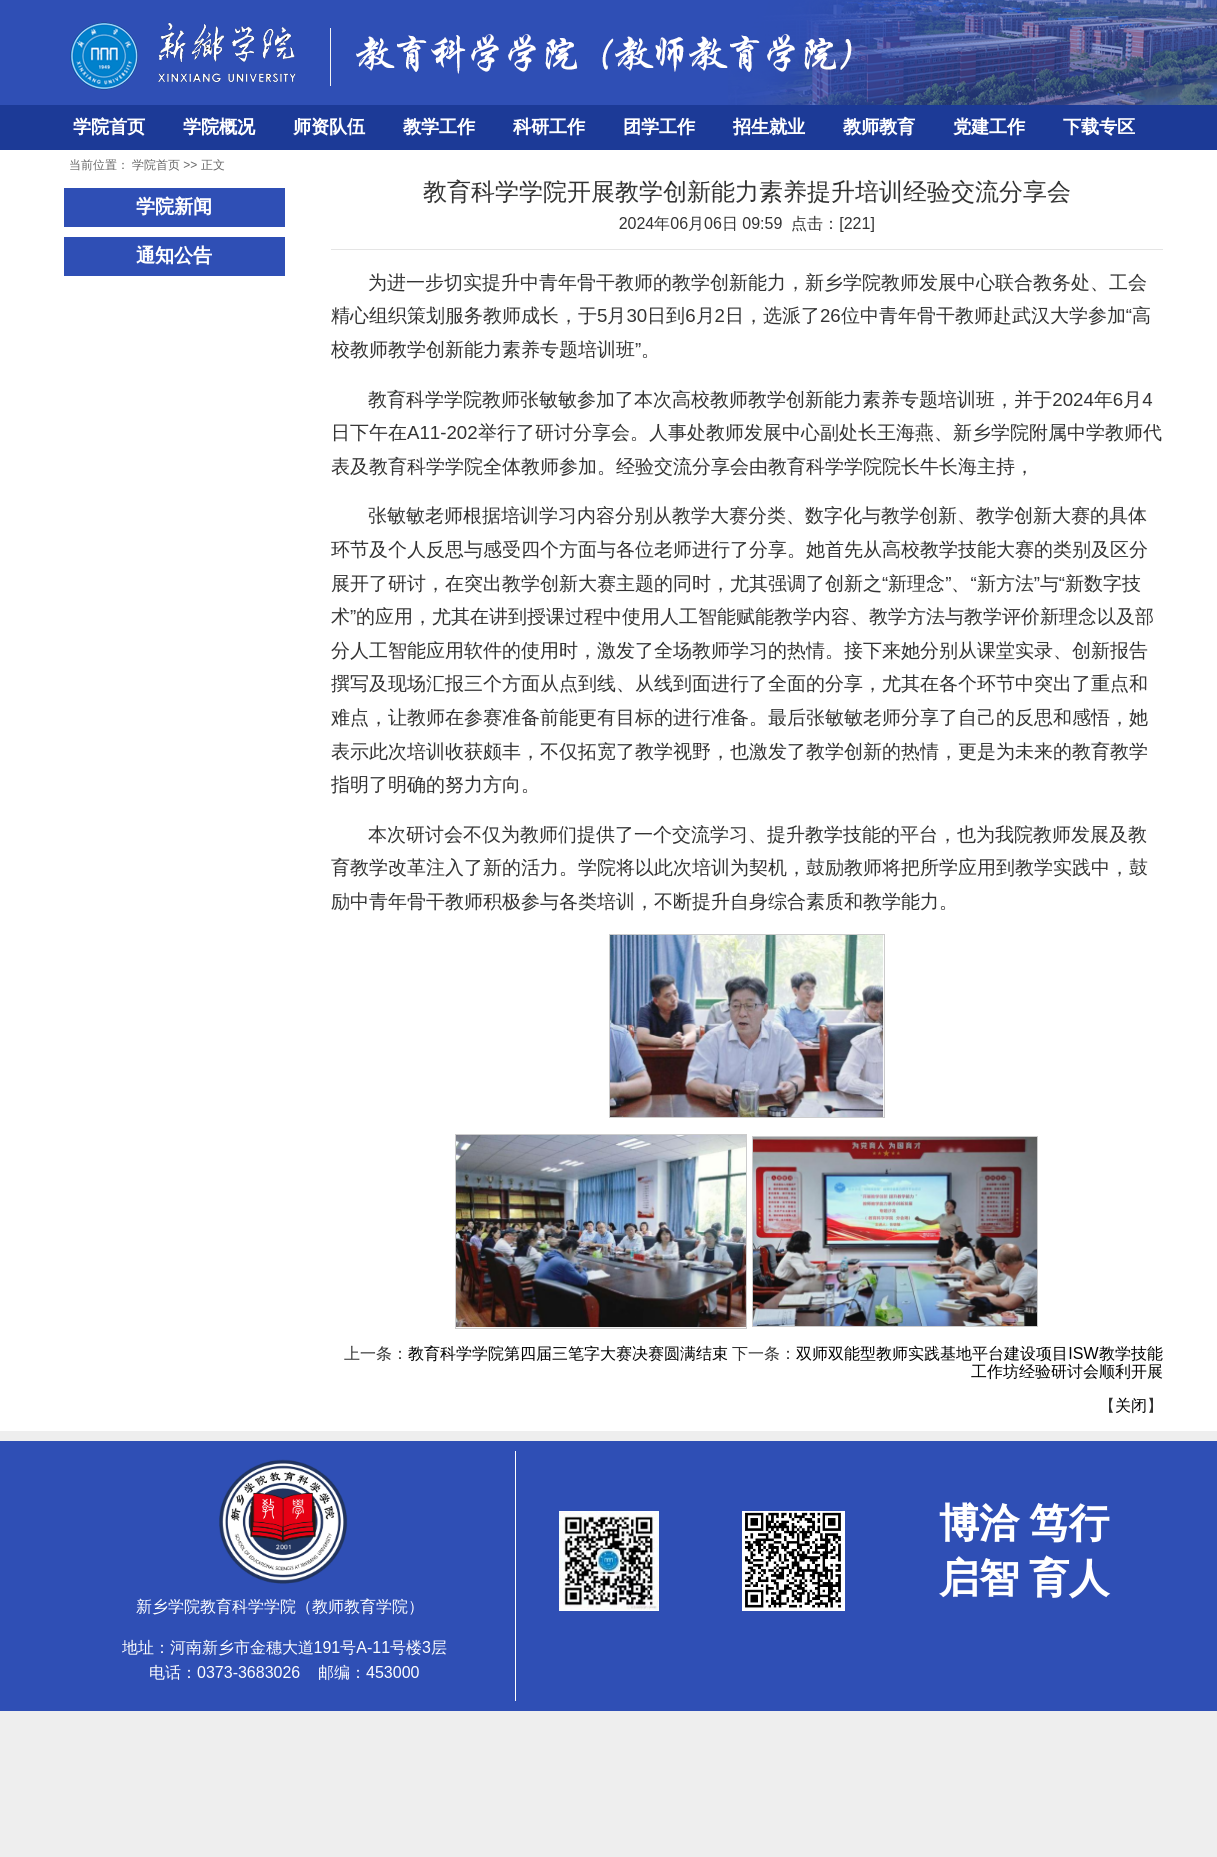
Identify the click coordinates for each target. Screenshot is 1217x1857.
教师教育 (879, 127)
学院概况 (219, 127)
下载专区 (1099, 127)
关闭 (1131, 1405)
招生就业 (769, 127)
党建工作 (989, 127)
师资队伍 (329, 127)
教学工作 (439, 127)
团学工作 (659, 127)
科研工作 (549, 127)
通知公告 (174, 255)
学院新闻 (174, 206)
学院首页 (109, 127)
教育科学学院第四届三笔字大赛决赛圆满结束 (568, 1353)
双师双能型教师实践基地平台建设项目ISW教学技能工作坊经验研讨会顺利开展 (979, 1362)
